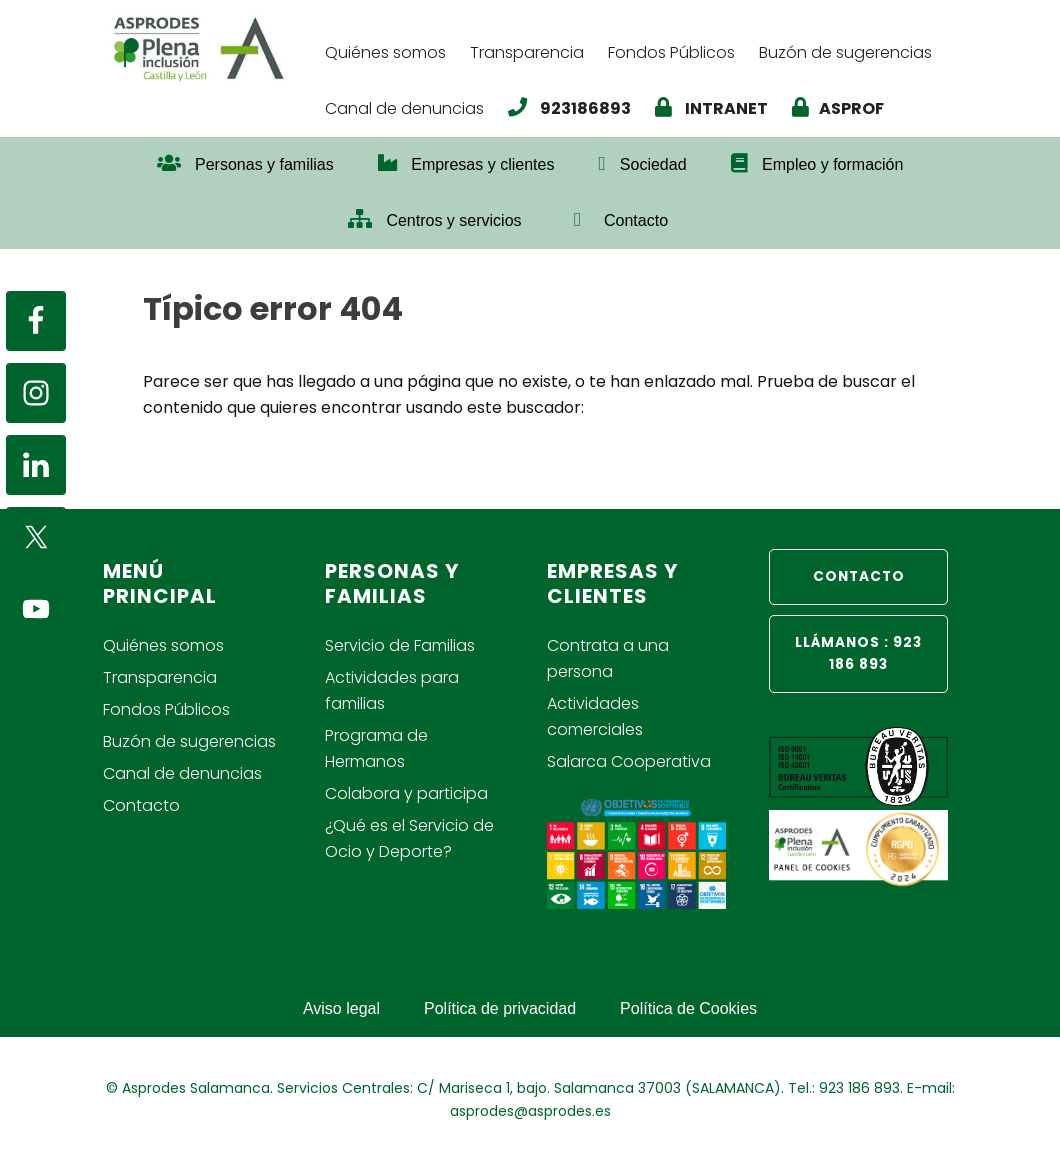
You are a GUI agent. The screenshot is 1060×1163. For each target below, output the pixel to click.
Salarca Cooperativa (629, 761)
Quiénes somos (163, 645)
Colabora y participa (406, 793)
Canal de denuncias (182, 773)
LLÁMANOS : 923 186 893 (858, 653)
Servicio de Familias (400, 645)
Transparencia (160, 677)
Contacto (141, 805)
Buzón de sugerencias (189, 741)
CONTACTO (859, 576)
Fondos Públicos (166, 709)
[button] (712, 211)
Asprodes (207, 47)
